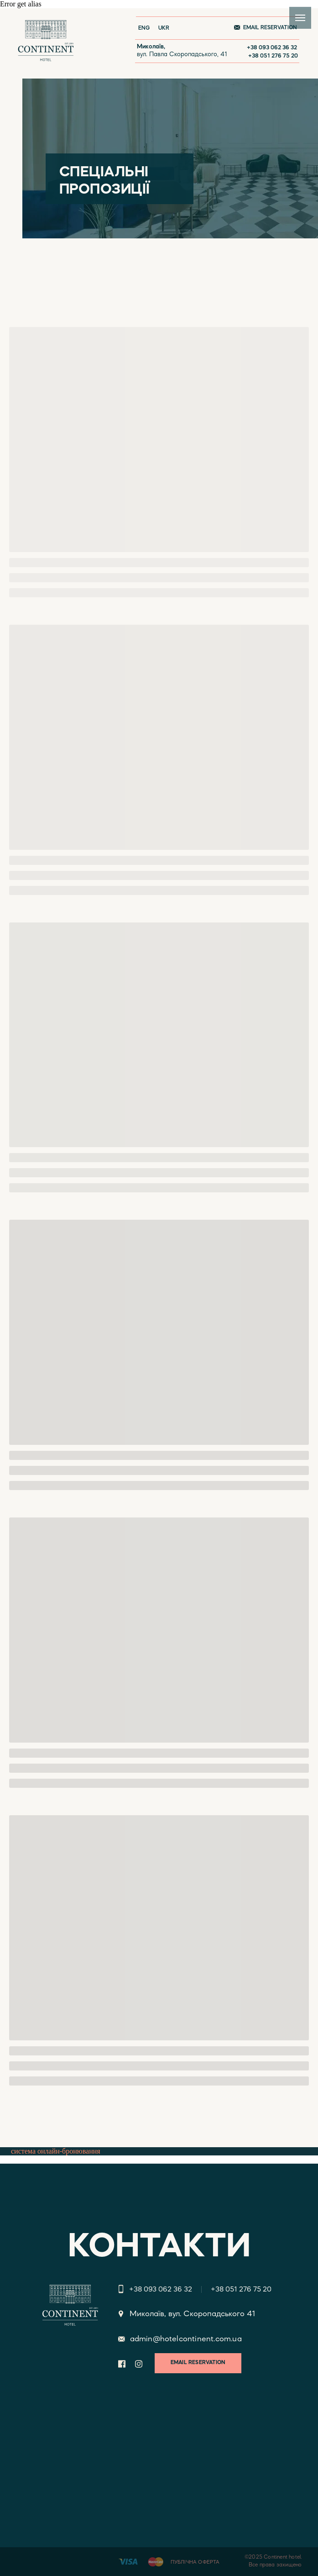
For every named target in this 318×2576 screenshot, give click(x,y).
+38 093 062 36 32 (272, 48)
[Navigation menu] (300, 18)
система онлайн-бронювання (55, 2151)
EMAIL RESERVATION (270, 28)
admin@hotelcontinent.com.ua (186, 2339)
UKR (163, 28)
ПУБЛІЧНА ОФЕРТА (195, 2562)
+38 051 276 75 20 (273, 56)
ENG (144, 28)
